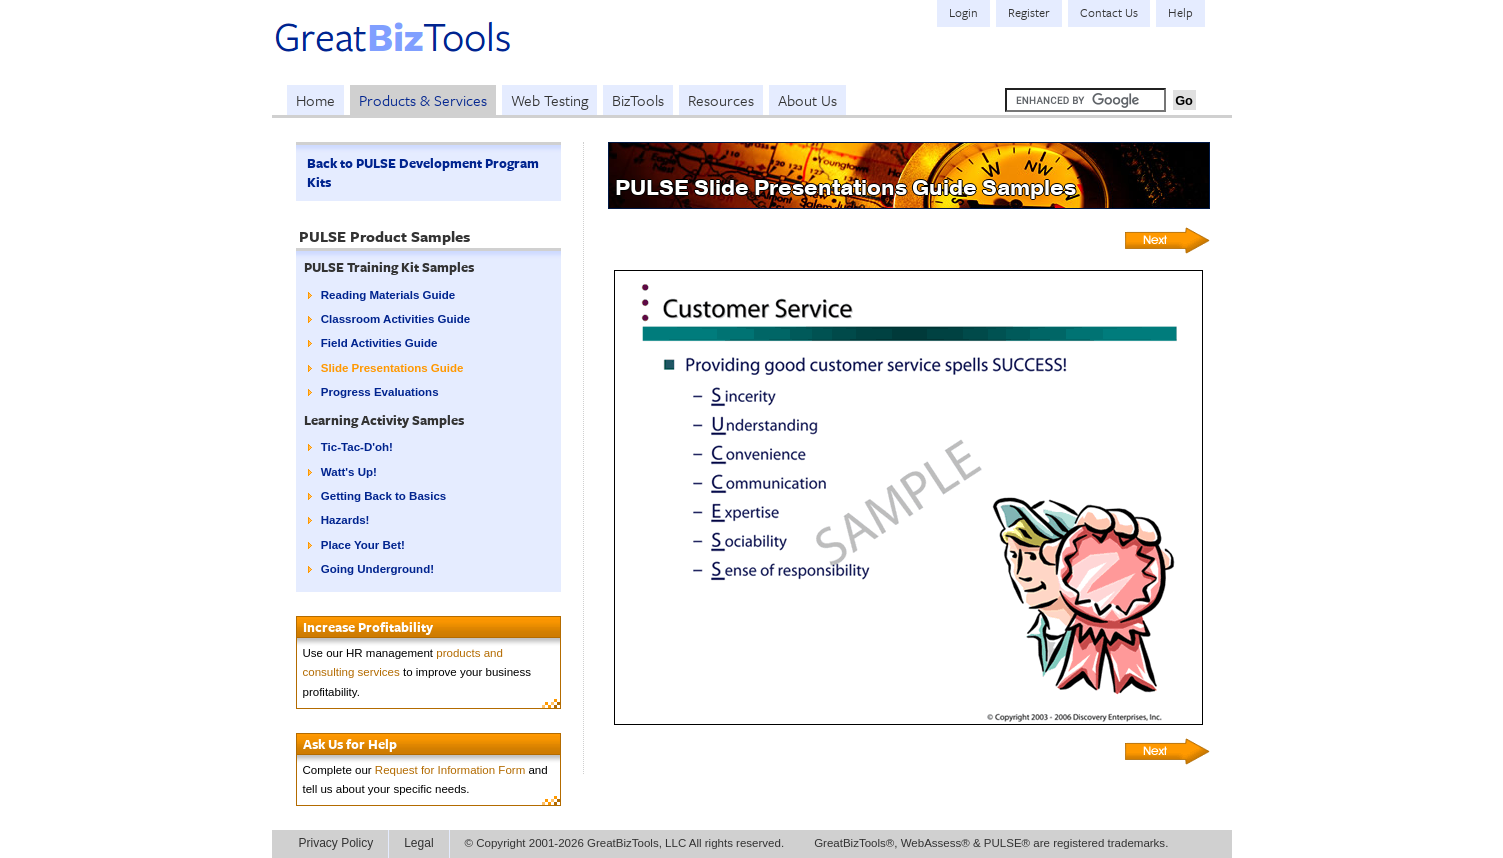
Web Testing (549, 100)
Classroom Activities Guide (395, 319)
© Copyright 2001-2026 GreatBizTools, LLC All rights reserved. (625, 843)
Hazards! (345, 520)
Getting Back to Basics (383, 496)
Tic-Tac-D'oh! (357, 447)
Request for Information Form (450, 770)
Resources (721, 100)
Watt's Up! (349, 472)
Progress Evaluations (380, 392)
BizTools (638, 100)
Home (315, 100)
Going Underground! (377, 569)
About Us (807, 100)
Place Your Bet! (363, 545)
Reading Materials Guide (388, 295)
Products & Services (423, 100)
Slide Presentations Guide (392, 368)
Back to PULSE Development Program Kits (423, 172)
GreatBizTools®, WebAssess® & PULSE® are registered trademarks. (991, 843)
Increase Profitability (368, 627)
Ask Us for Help (350, 744)
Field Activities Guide (379, 343)
